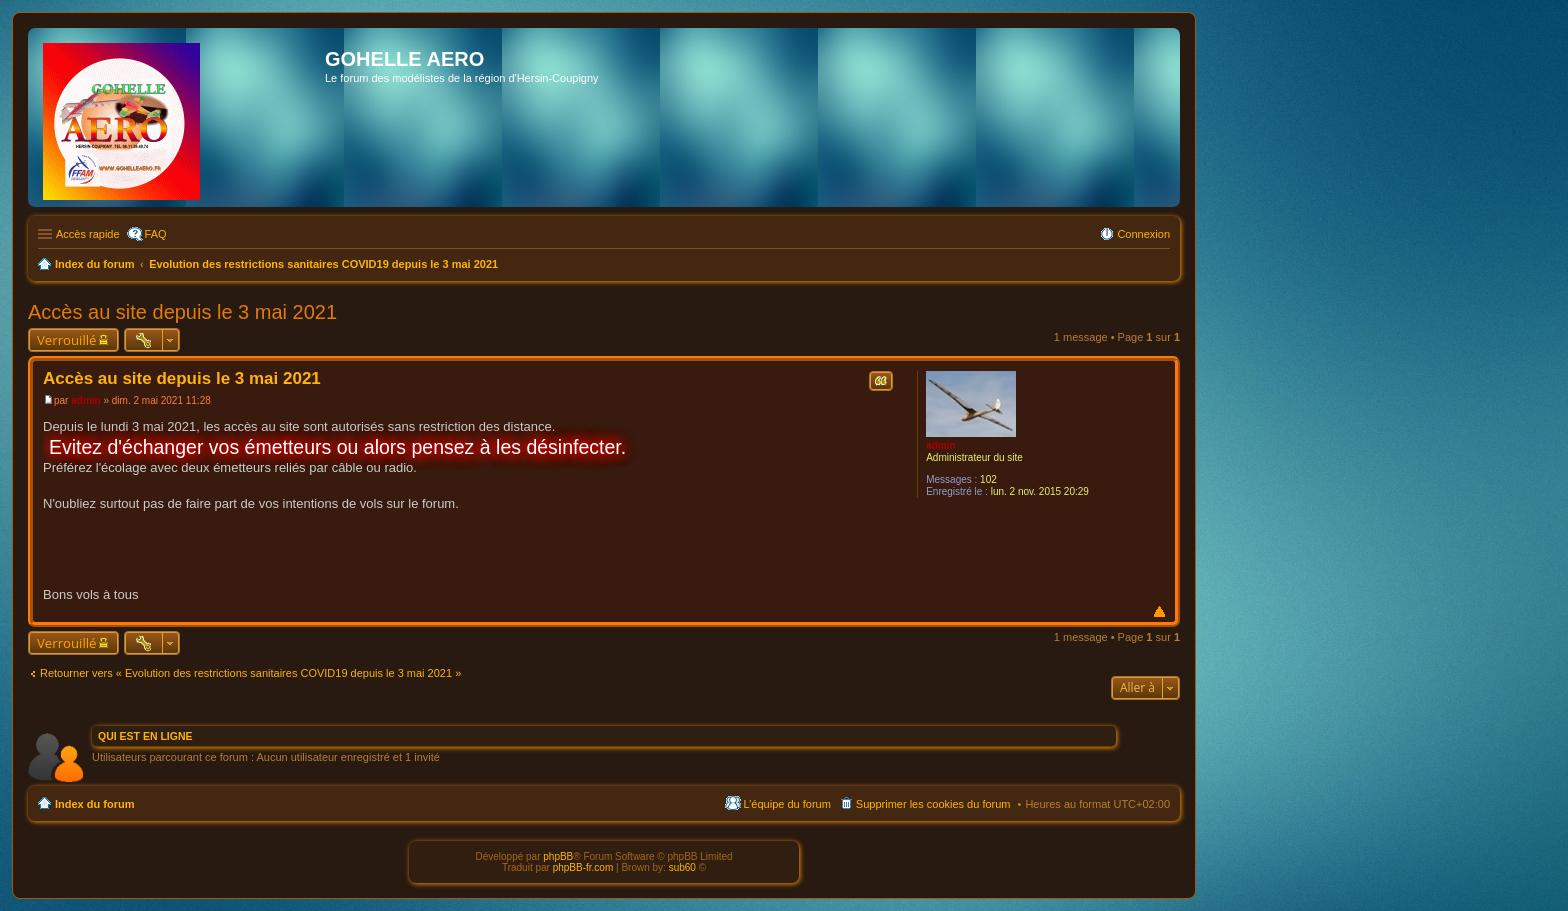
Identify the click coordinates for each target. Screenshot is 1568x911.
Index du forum (94, 804)
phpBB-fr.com (583, 867)
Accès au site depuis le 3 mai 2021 (182, 312)
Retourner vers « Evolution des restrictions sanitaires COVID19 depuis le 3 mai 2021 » (250, 673)
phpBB (558, 856)
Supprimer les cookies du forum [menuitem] (933, 804)
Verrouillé (66, 340)
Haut (1159, 611)
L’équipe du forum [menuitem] (786, 804)
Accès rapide (88, 234)
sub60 (682, 867)
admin (940, 445)
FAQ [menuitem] (156, 234)
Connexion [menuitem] (1143, 234)
